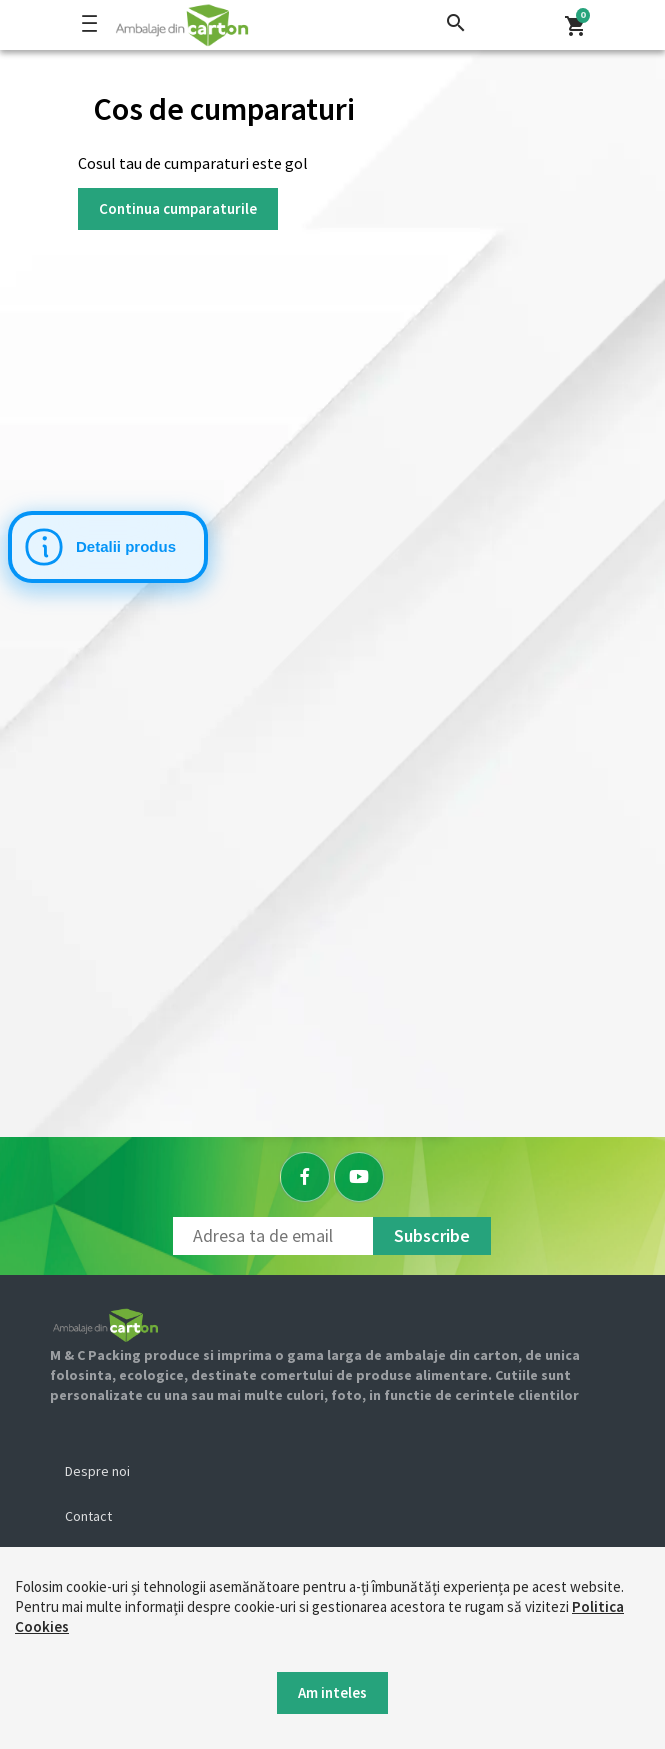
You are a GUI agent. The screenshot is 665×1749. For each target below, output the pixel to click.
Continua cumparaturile (178, 208)
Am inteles (332, 1692)
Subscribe (432, 1235)
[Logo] (245, 25)
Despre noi (97, 1471)
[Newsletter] (273, 1236)
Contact (88, 1516)
